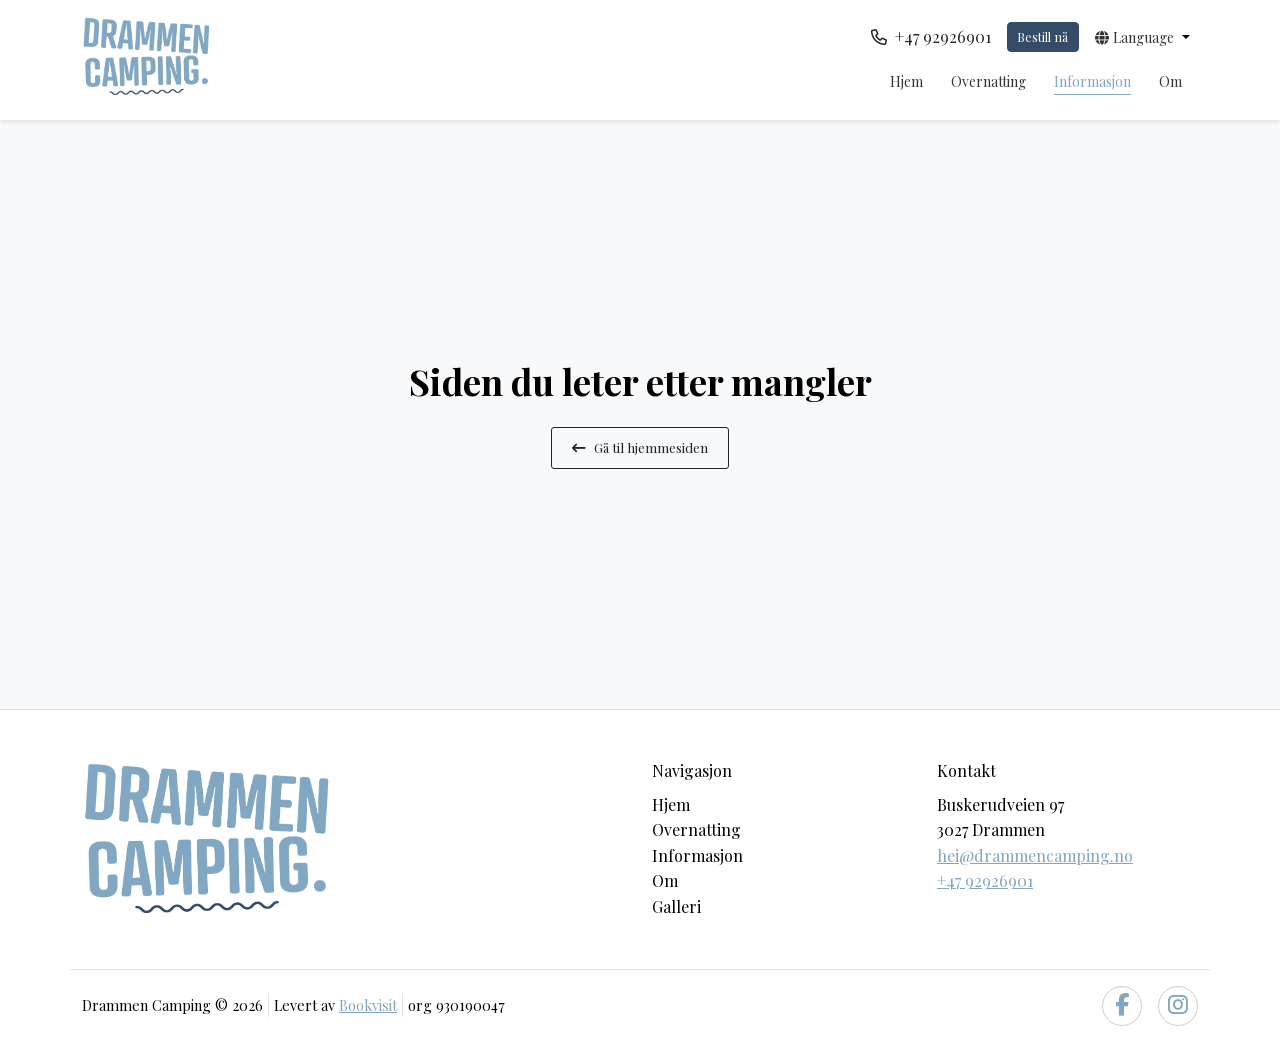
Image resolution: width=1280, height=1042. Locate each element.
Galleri (676, 906)
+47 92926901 (985, 880)
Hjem (906, 81)
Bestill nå (1042, 36)
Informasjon (1092, 81)
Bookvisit (368, 1005)
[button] (1142, 37)
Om (1170, 81)
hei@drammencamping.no (1035, 855)
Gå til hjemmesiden (640, 447)
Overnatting (988, 81)
